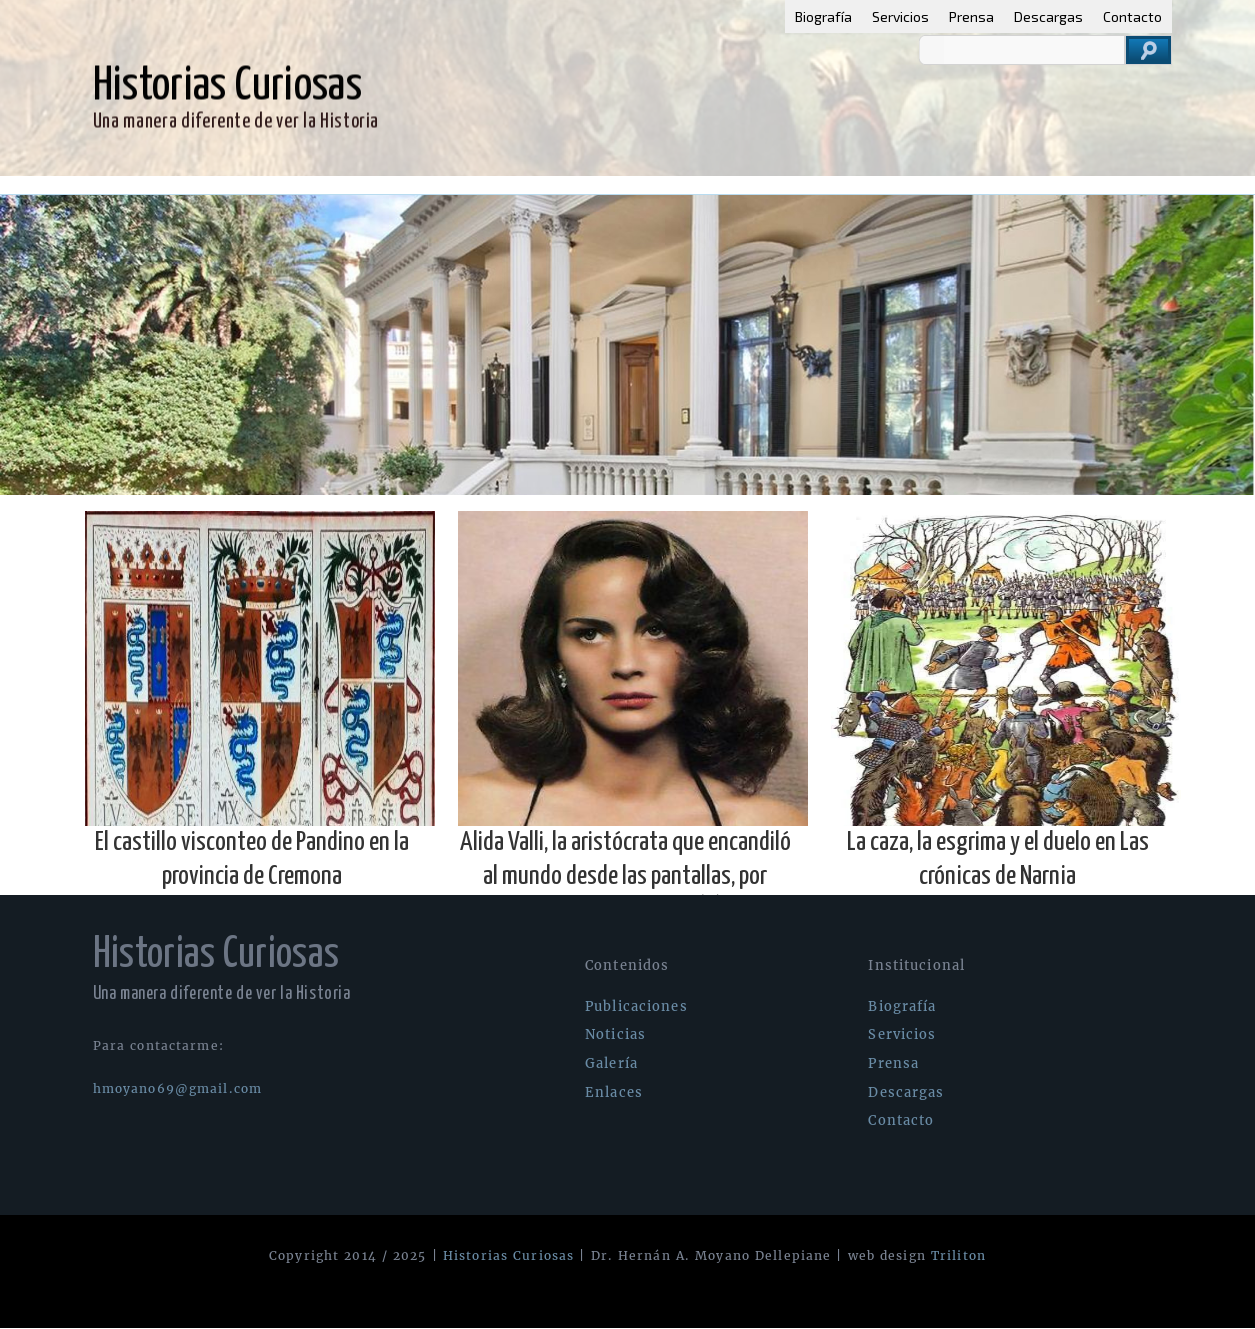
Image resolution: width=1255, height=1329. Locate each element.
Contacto (1132, 16)
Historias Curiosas (508, 1255)
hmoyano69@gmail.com (177, 1088)
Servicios (900, 16)
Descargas (1048, 16)
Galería (313, 185)
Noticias (230, 185)
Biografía (823, 16)
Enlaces (394, 185)
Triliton (958, 1255)
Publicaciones (124, 185)
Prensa (971, 16)
